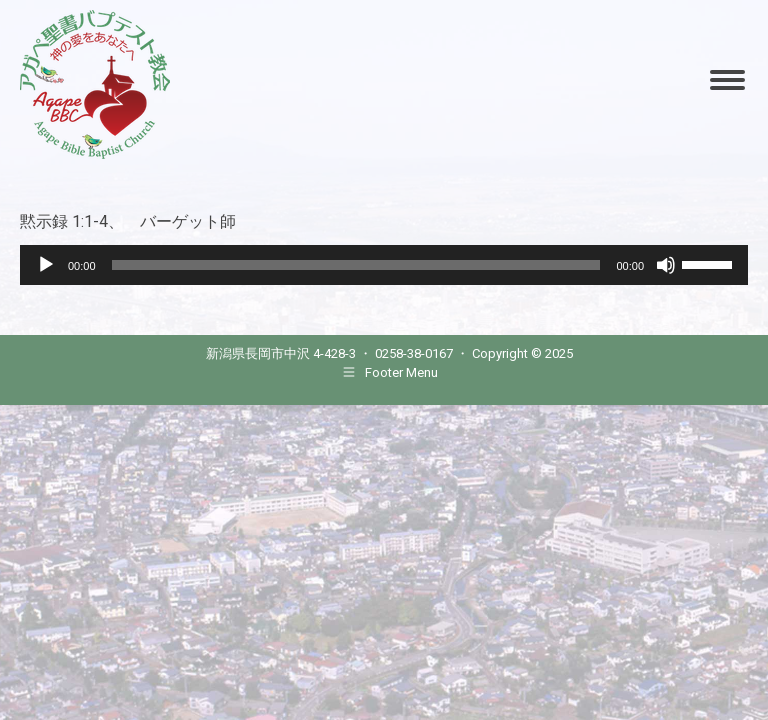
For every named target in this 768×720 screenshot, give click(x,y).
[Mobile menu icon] (727, 80)
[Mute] (666, 265)
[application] (384, 265)
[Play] (46, 265)
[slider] (356, 265)
